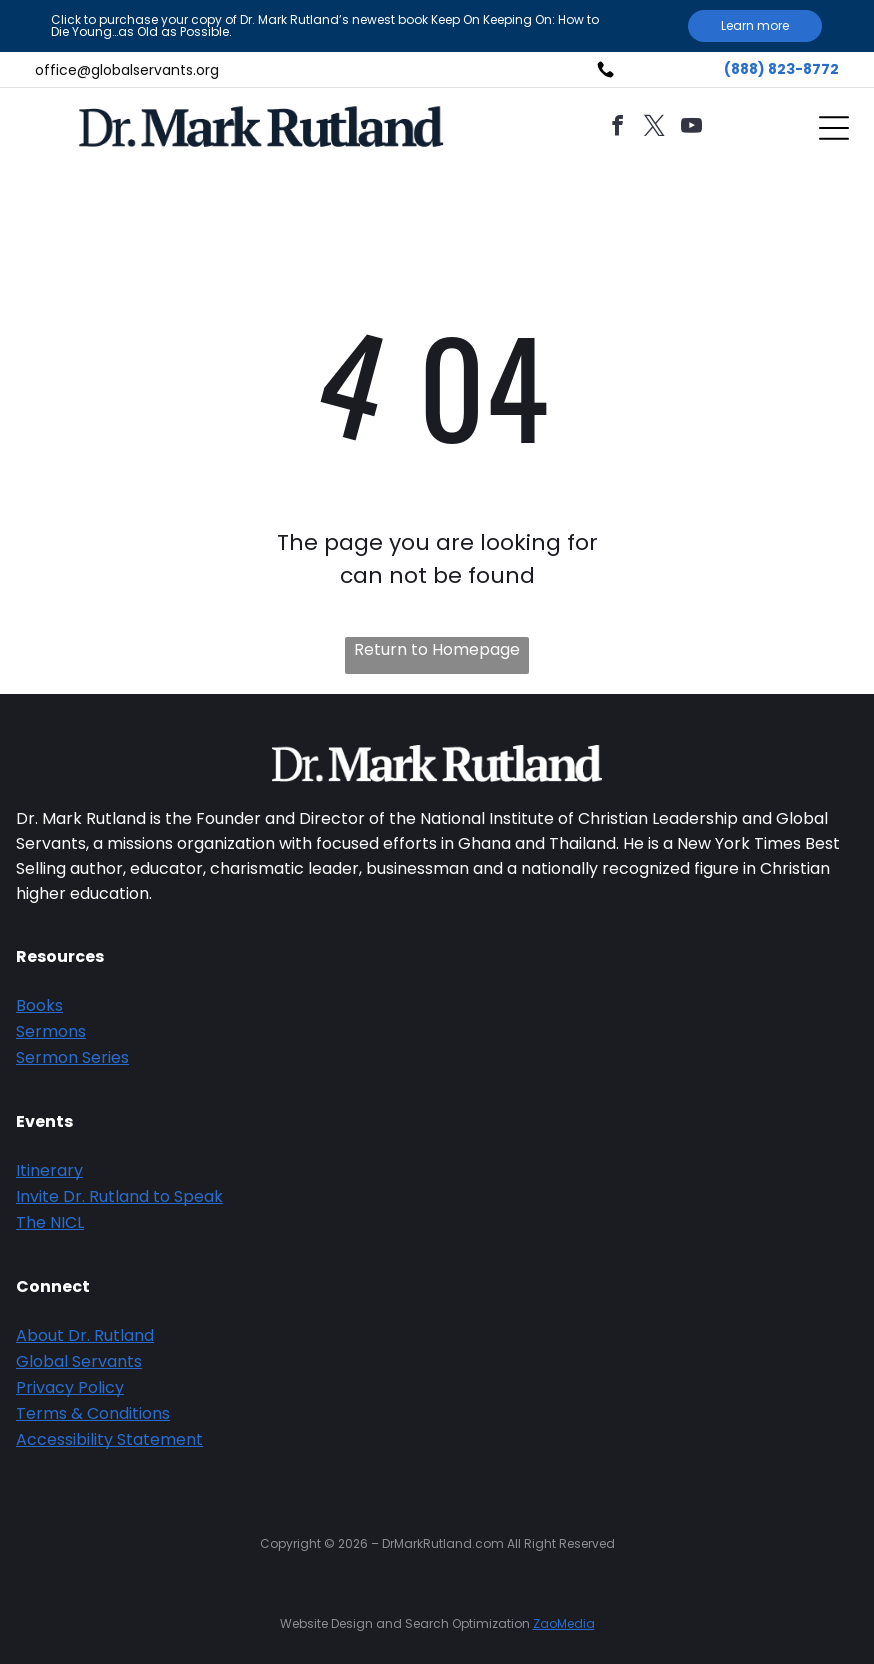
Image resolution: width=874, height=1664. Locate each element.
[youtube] (691, 128)
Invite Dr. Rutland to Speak (119, 1196)
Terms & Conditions (93, 1413)
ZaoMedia (564, 1623)
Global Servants (79, 1361)
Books (39, 1005)
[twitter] (654, 128)
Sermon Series (72, 1057)
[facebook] (617, 128)
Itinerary (49, 1170)
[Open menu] (834, 128)
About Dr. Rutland (85, 1335)
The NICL (50, 1222)
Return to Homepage (437, 649)
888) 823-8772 (785, 69)
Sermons (51, 1031)
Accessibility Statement (109, 1439)
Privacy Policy (70, 1387)
